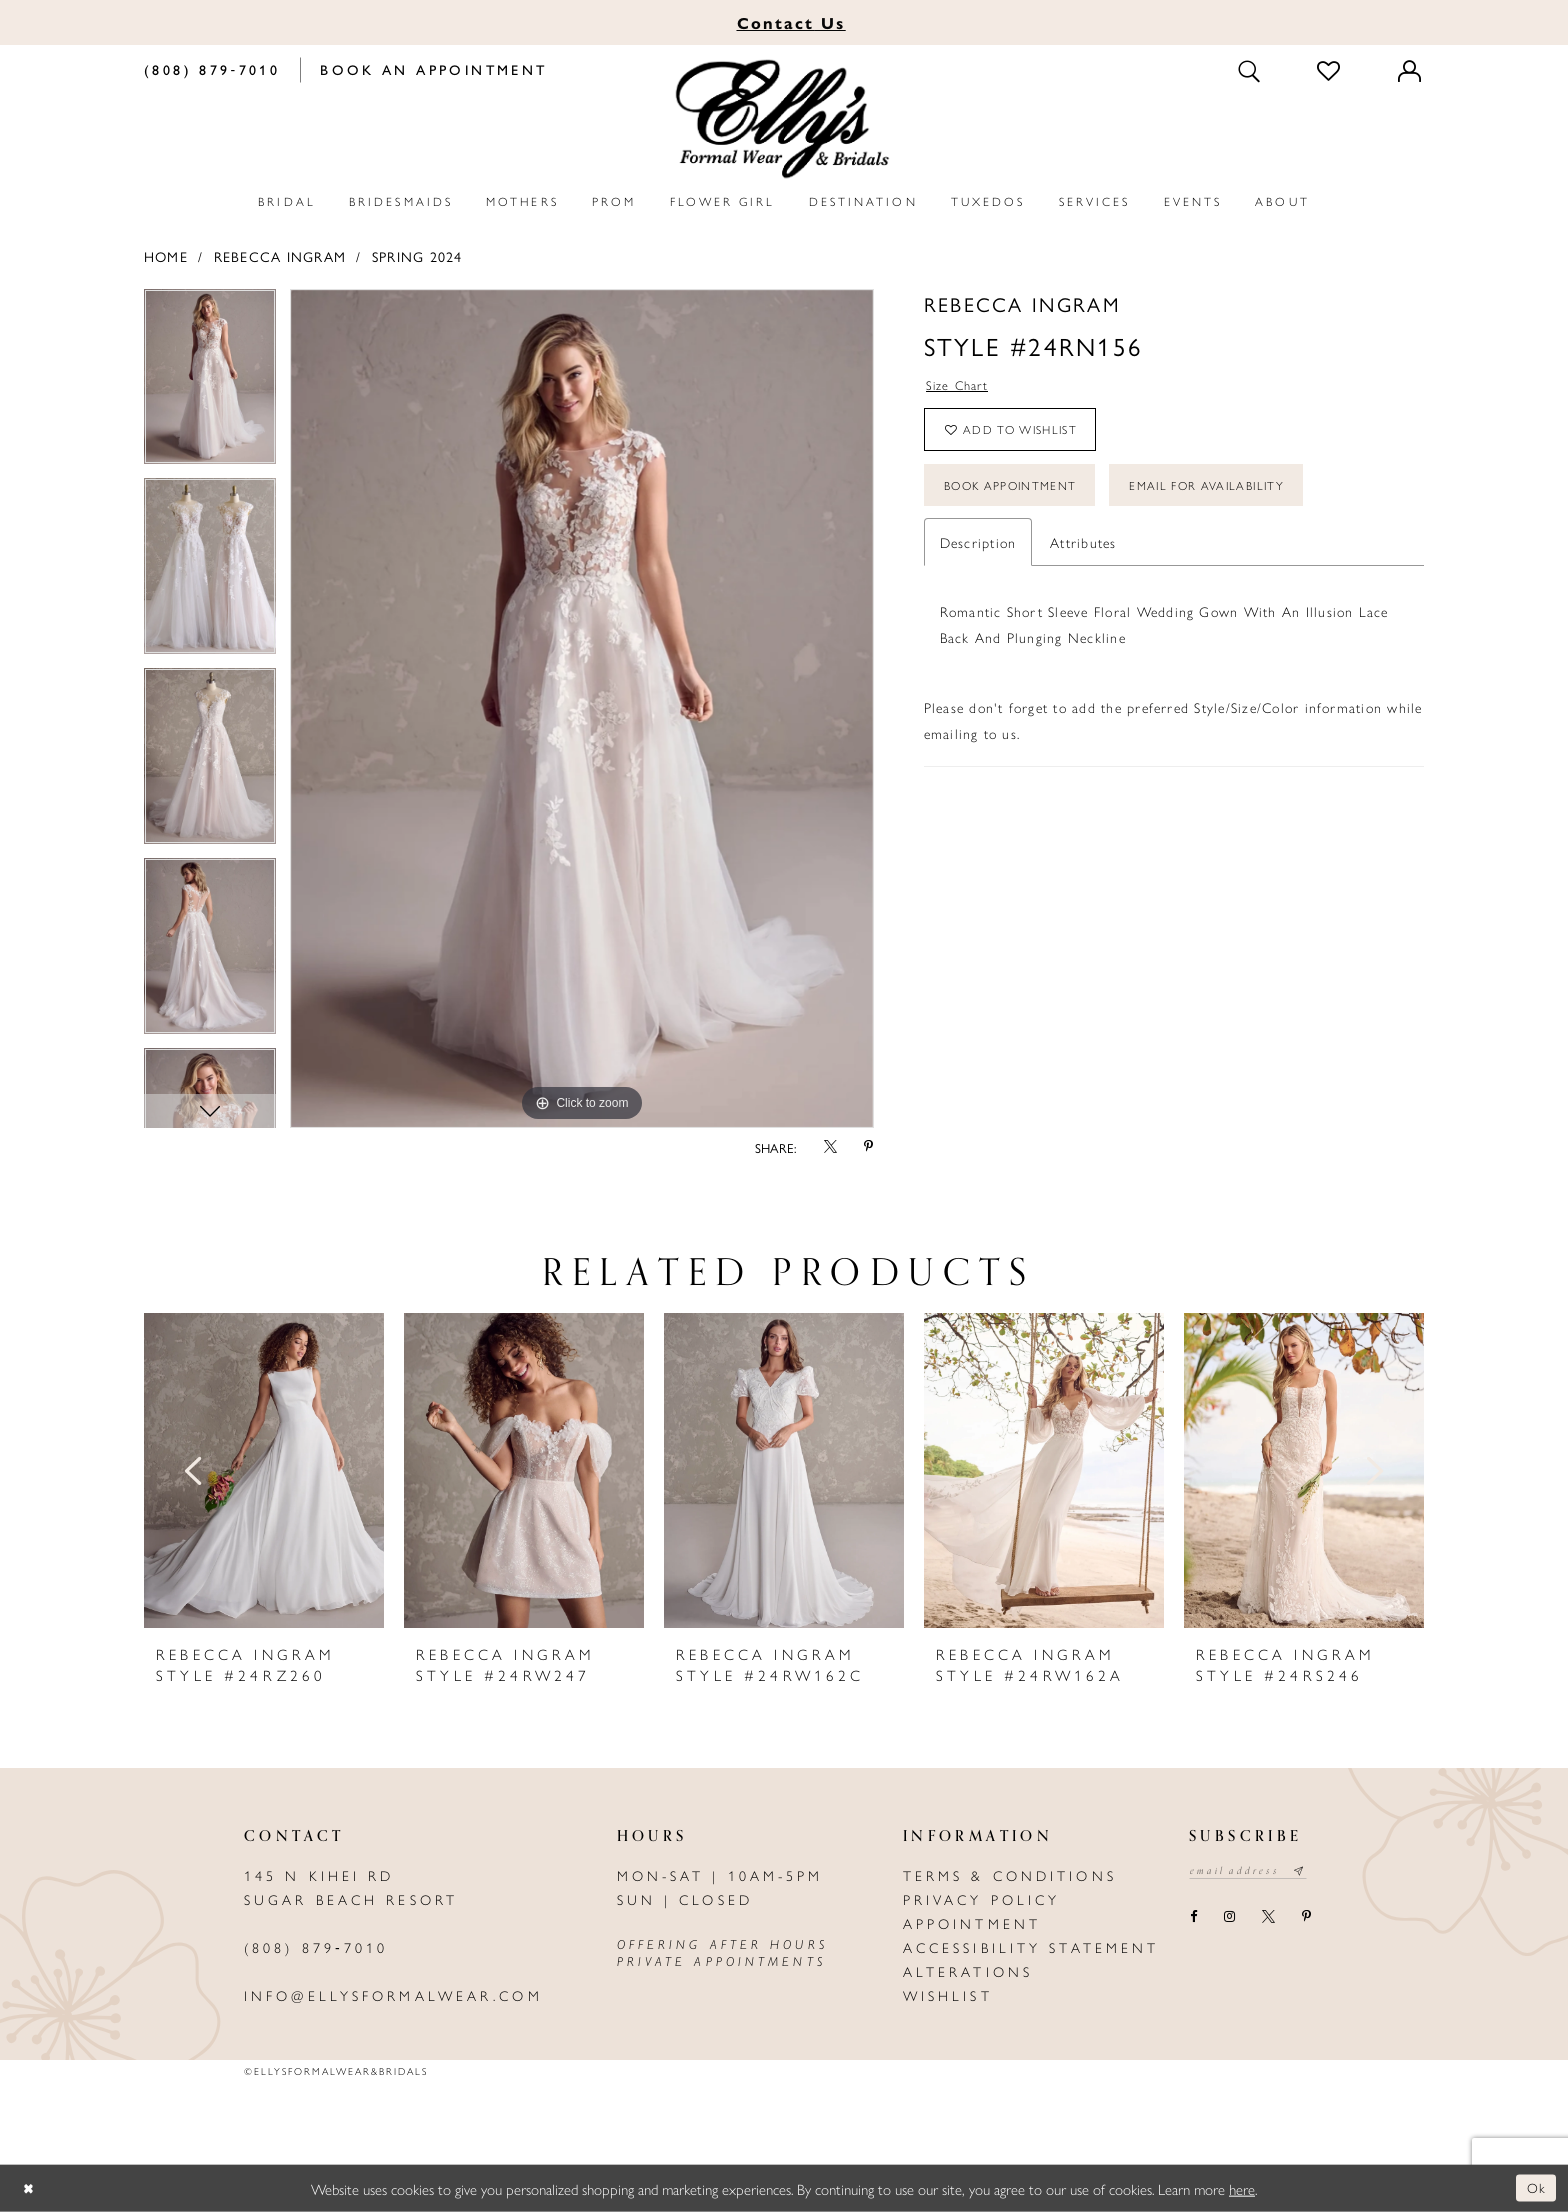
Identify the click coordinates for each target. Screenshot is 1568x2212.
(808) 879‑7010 (316, 1947)
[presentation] (264, 1471)
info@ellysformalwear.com (393, 1995)
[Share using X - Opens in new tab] (830, 1148)
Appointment (972, 1923)
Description (978, 557)
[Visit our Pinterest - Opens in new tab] (1306, 1920)
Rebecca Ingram (280, 256)
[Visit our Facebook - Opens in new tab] (1193, 1920)
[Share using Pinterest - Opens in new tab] (869, 1148)
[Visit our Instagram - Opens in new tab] (1229, 1920)
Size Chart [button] (960, 387)
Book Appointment (1019, 498)
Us (791, 22)
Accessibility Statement (1031, 1947)
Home (166, 256)
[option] (210, 384)
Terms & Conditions (1010, 1875)
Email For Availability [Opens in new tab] (1236, 498)
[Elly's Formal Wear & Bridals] (784, 119)
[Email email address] (1254, 1872)
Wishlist (948, 1995)
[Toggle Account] (1411, 70)
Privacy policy (982, 1899)
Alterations (968, 1971)
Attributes (1083, 557)
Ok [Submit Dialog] (1535, 2187)
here (1242, 2187)
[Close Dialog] (30, 2188)
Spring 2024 (417, 256)
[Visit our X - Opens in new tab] (1268, 1920)
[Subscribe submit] (1312, 1872)
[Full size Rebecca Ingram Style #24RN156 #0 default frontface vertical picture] (582, 708)
